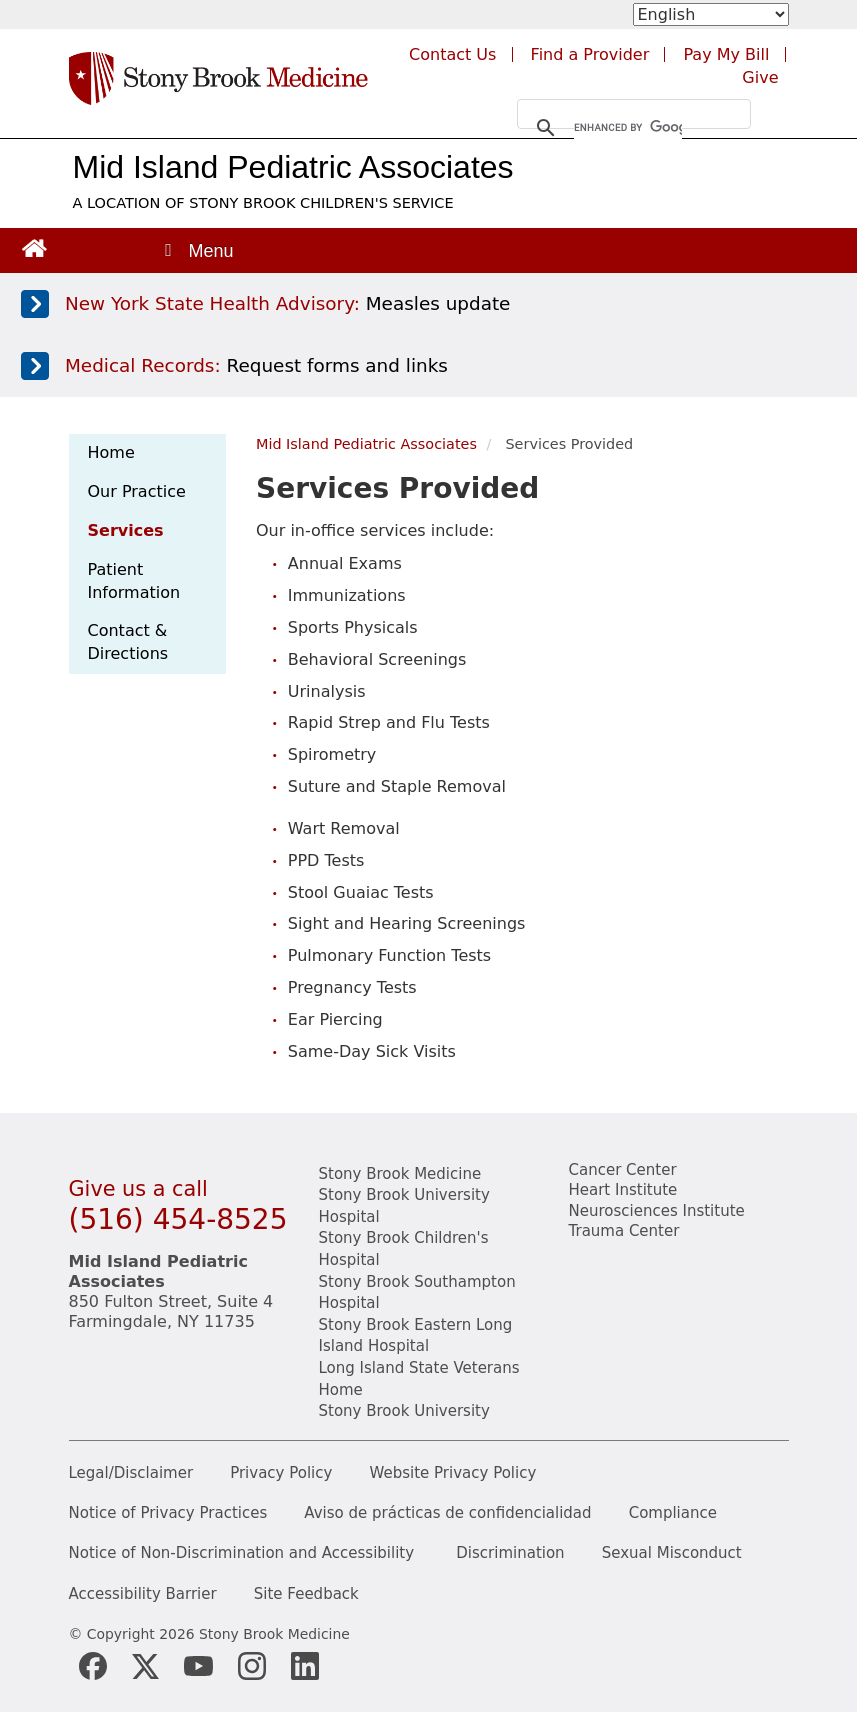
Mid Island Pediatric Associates (293, 167)
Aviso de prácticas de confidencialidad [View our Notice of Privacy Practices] (447, 1513)
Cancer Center (623, 1170)
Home (111, 452)
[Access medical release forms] (424, 366)
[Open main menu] (198, 250)
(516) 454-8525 (178, 1219)
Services (126, 530)
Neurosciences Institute (657, 1211)
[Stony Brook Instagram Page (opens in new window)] (252, 1666)
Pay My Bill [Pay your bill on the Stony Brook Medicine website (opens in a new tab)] (726, 54)
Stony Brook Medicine (400, 1174)
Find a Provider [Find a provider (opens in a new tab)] (590, 54)
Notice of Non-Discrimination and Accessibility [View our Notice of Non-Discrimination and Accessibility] (242, 1553)
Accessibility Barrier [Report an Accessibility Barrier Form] (143, 1594)
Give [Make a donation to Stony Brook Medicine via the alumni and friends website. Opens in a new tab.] (760, 77)
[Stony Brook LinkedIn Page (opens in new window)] (305, 1666)
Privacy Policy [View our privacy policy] (281, 1473)
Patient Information (134, 581)
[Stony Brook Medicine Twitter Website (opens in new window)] (198, 1666)
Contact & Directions (128, 642)
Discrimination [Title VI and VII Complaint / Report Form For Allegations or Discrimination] (510, 1553)
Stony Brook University (404, 1411)
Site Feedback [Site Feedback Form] (306, 1594)
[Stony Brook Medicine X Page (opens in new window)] (146, 1666)
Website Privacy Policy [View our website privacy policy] (453, 1473)
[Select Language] (711, 14)
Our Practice (137, 491)
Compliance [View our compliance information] (673, 1513)
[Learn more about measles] (424, 304)
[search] (628, 128)
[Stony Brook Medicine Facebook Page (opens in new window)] (93, 1666)
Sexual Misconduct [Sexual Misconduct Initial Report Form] (672, 1553)
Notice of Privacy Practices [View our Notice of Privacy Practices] (168, 1513)
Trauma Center (624, 1231)
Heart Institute (623, 1190)
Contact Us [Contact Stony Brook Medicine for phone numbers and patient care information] (452, 54)
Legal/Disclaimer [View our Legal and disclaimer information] (131, 1473)
